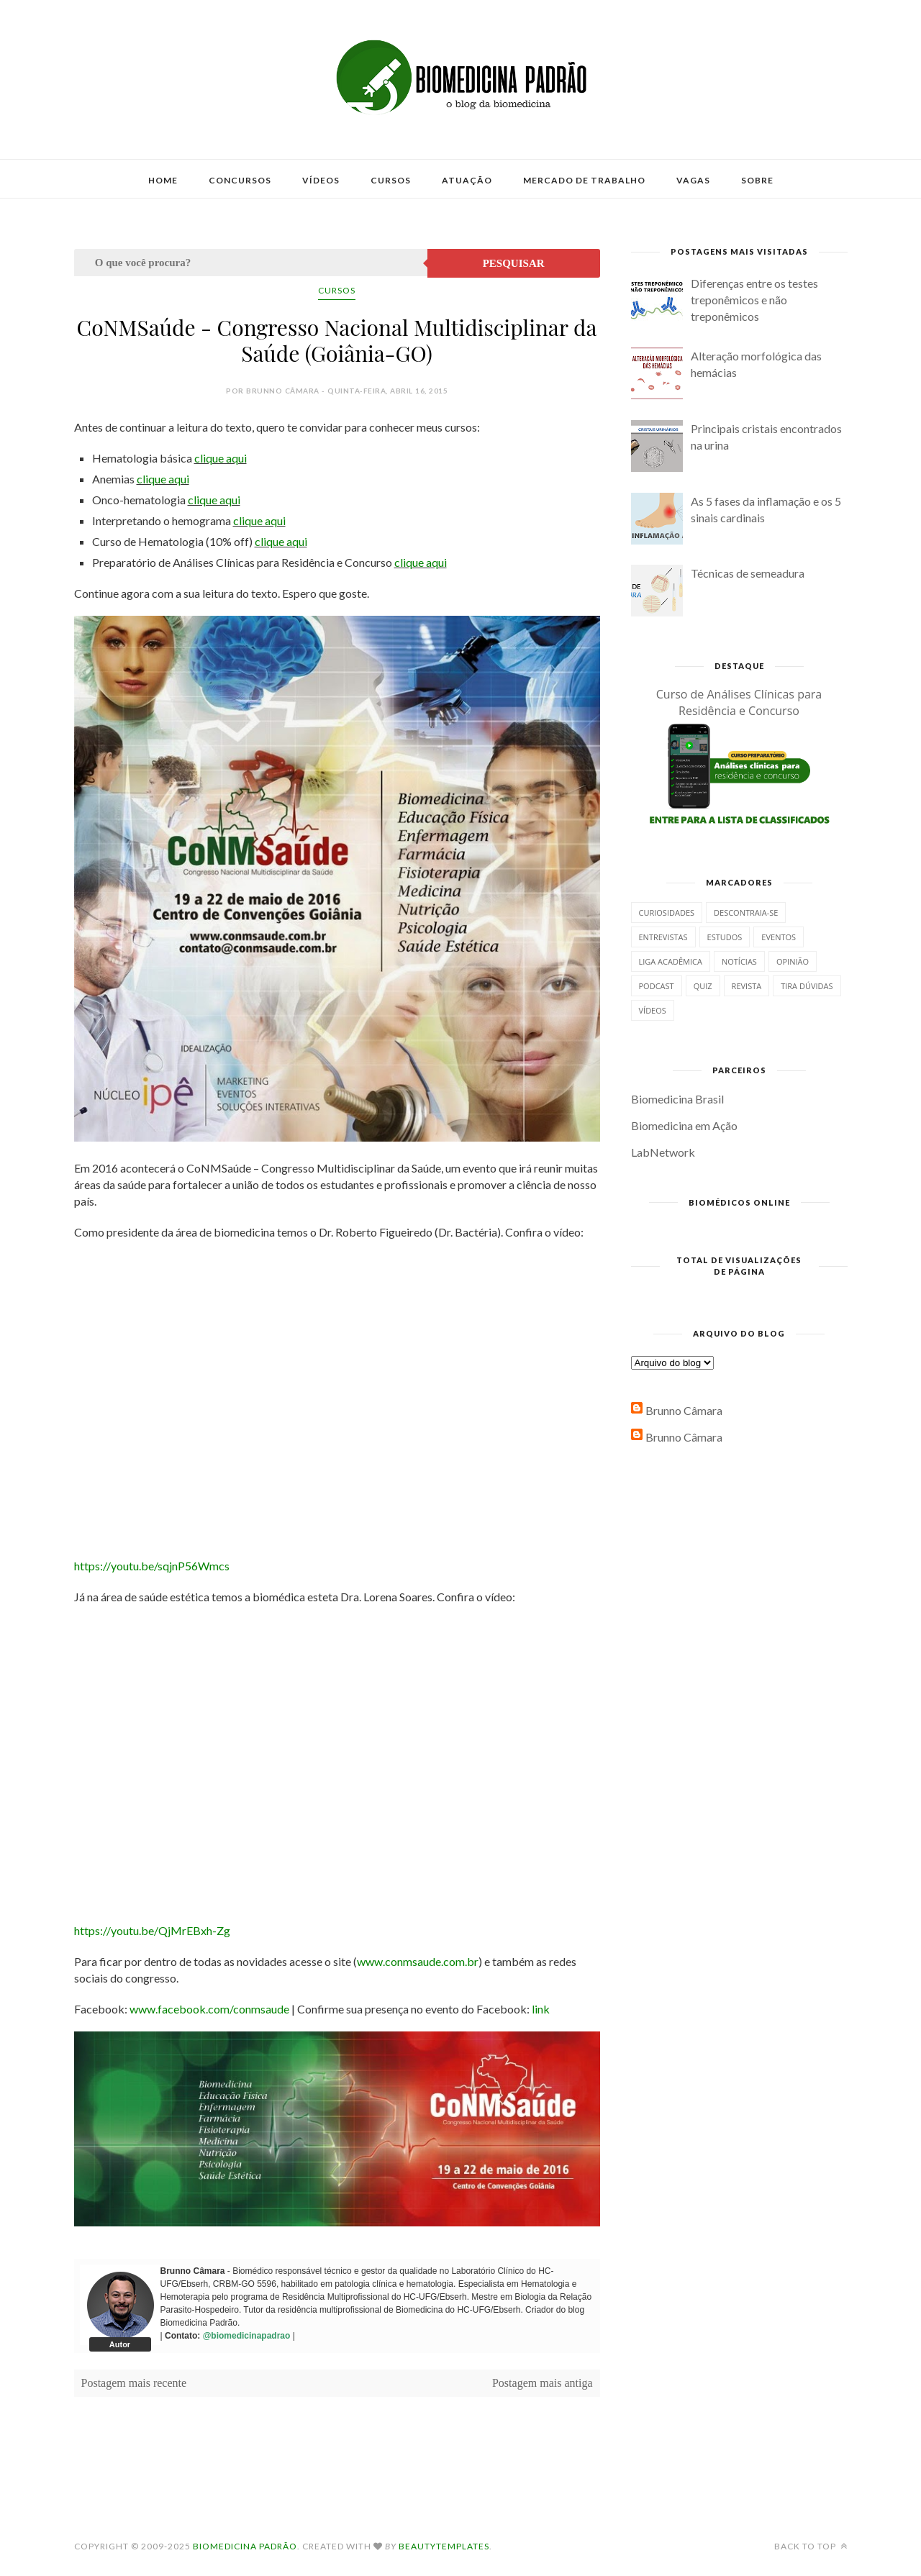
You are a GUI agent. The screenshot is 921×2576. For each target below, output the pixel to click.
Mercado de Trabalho (584, 180)
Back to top (811, 2546)
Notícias (739, 961)
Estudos (725, 937)
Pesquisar (514, 263)
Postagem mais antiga (542, 2383)
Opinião (792, 961)
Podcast (656, 985)
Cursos (391, 180)
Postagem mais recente (134, 2383)
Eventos (778, 937)
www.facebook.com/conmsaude (209, 2009)
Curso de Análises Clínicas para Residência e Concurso (739, 702)
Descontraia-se (746, 912)
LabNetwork (663, 1152)
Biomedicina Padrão (245, 2546)
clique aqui (220, 458)
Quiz (703, 985)
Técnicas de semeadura (747, 573)
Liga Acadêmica (670, 961)
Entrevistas (663, 937)
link (541, 2009)
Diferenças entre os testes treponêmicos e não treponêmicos (754, 299)
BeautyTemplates (444, 2546)
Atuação (467, 180)
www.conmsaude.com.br (417, 1961)
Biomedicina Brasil (677, 1099)
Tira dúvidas (806, 985)
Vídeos (321, 180)
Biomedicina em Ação (684, 1125)
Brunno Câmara (683, 1410)
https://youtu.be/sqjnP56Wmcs (152, 1566)
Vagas (693, 180)
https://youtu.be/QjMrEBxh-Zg (152, 1930)
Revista (747, 985)
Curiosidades (667, 912)
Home (163, 180)
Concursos (240, 180)
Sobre (757, 180)
